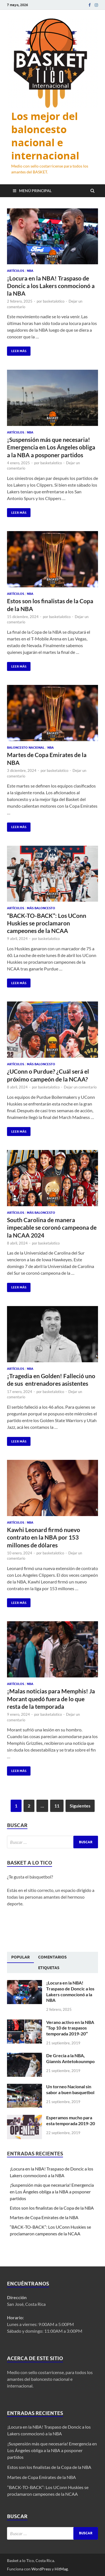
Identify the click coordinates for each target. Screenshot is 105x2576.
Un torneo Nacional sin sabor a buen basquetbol (70, 2089)
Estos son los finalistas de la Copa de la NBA (52, 2207)
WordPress (41, 2568)
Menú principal (35, 190)
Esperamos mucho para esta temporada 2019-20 (70, 2120)
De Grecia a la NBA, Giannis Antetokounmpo (70, 2058)
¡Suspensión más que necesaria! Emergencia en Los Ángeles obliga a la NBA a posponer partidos (51, 447)
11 (56, 1805)
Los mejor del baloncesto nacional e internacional (45, 135)
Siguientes (80, 1805)
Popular (20, 1957)
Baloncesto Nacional (26, 748)
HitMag (61, 2568)
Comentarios (52, 1957)
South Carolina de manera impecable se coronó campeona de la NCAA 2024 (52, 1227)
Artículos (15, 271)
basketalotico (53, 301)
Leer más (16, 350)
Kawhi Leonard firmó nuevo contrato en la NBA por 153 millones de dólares (43, 1537)
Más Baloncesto (41, 908)
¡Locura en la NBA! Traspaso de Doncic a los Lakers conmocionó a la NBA (51, 286)
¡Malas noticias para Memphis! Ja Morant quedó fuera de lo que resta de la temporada (51, 1699)
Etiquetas (48, 1967)
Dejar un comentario (80, 1087)
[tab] (20, 1957)
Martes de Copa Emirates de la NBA (44, 2217)
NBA (30, 271)
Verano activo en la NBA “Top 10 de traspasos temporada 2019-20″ (70, 2028)
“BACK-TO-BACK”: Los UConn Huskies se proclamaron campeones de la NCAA (46, 923)
